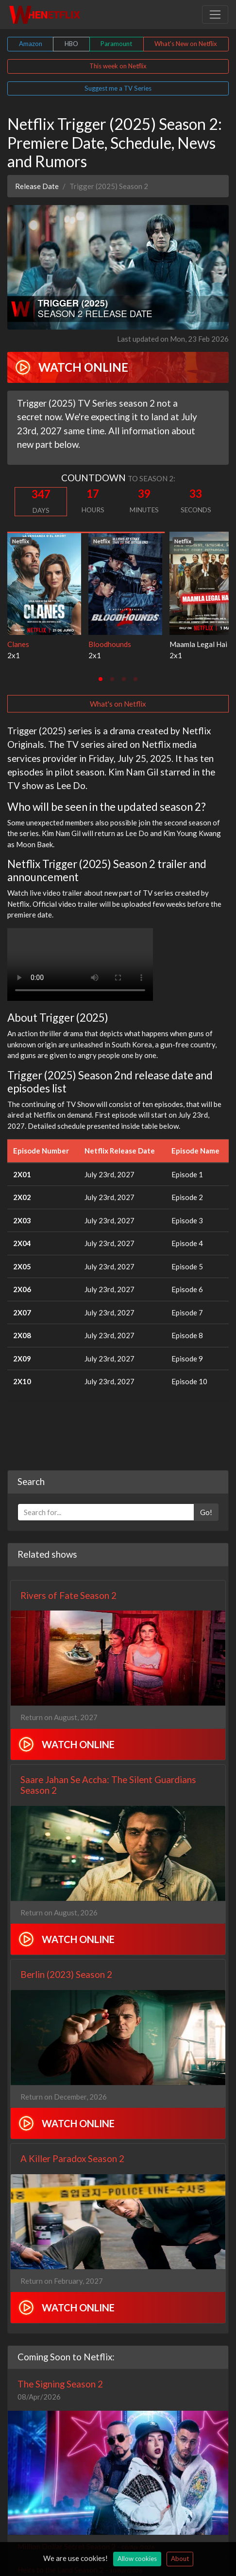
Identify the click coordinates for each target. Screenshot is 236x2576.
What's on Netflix (118, 703)
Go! (206, 1512)
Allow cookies (137, 2558)
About (180, 2558)
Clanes (18, 644)
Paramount (116, 43)
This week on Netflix (118, 66)
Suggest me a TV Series (118, 88)
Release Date (37, 186)
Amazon (30, 43)
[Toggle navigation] (215, 14)
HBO (71, 43)
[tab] (100, 679)
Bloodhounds (109, 644)
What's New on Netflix (185, 43)
